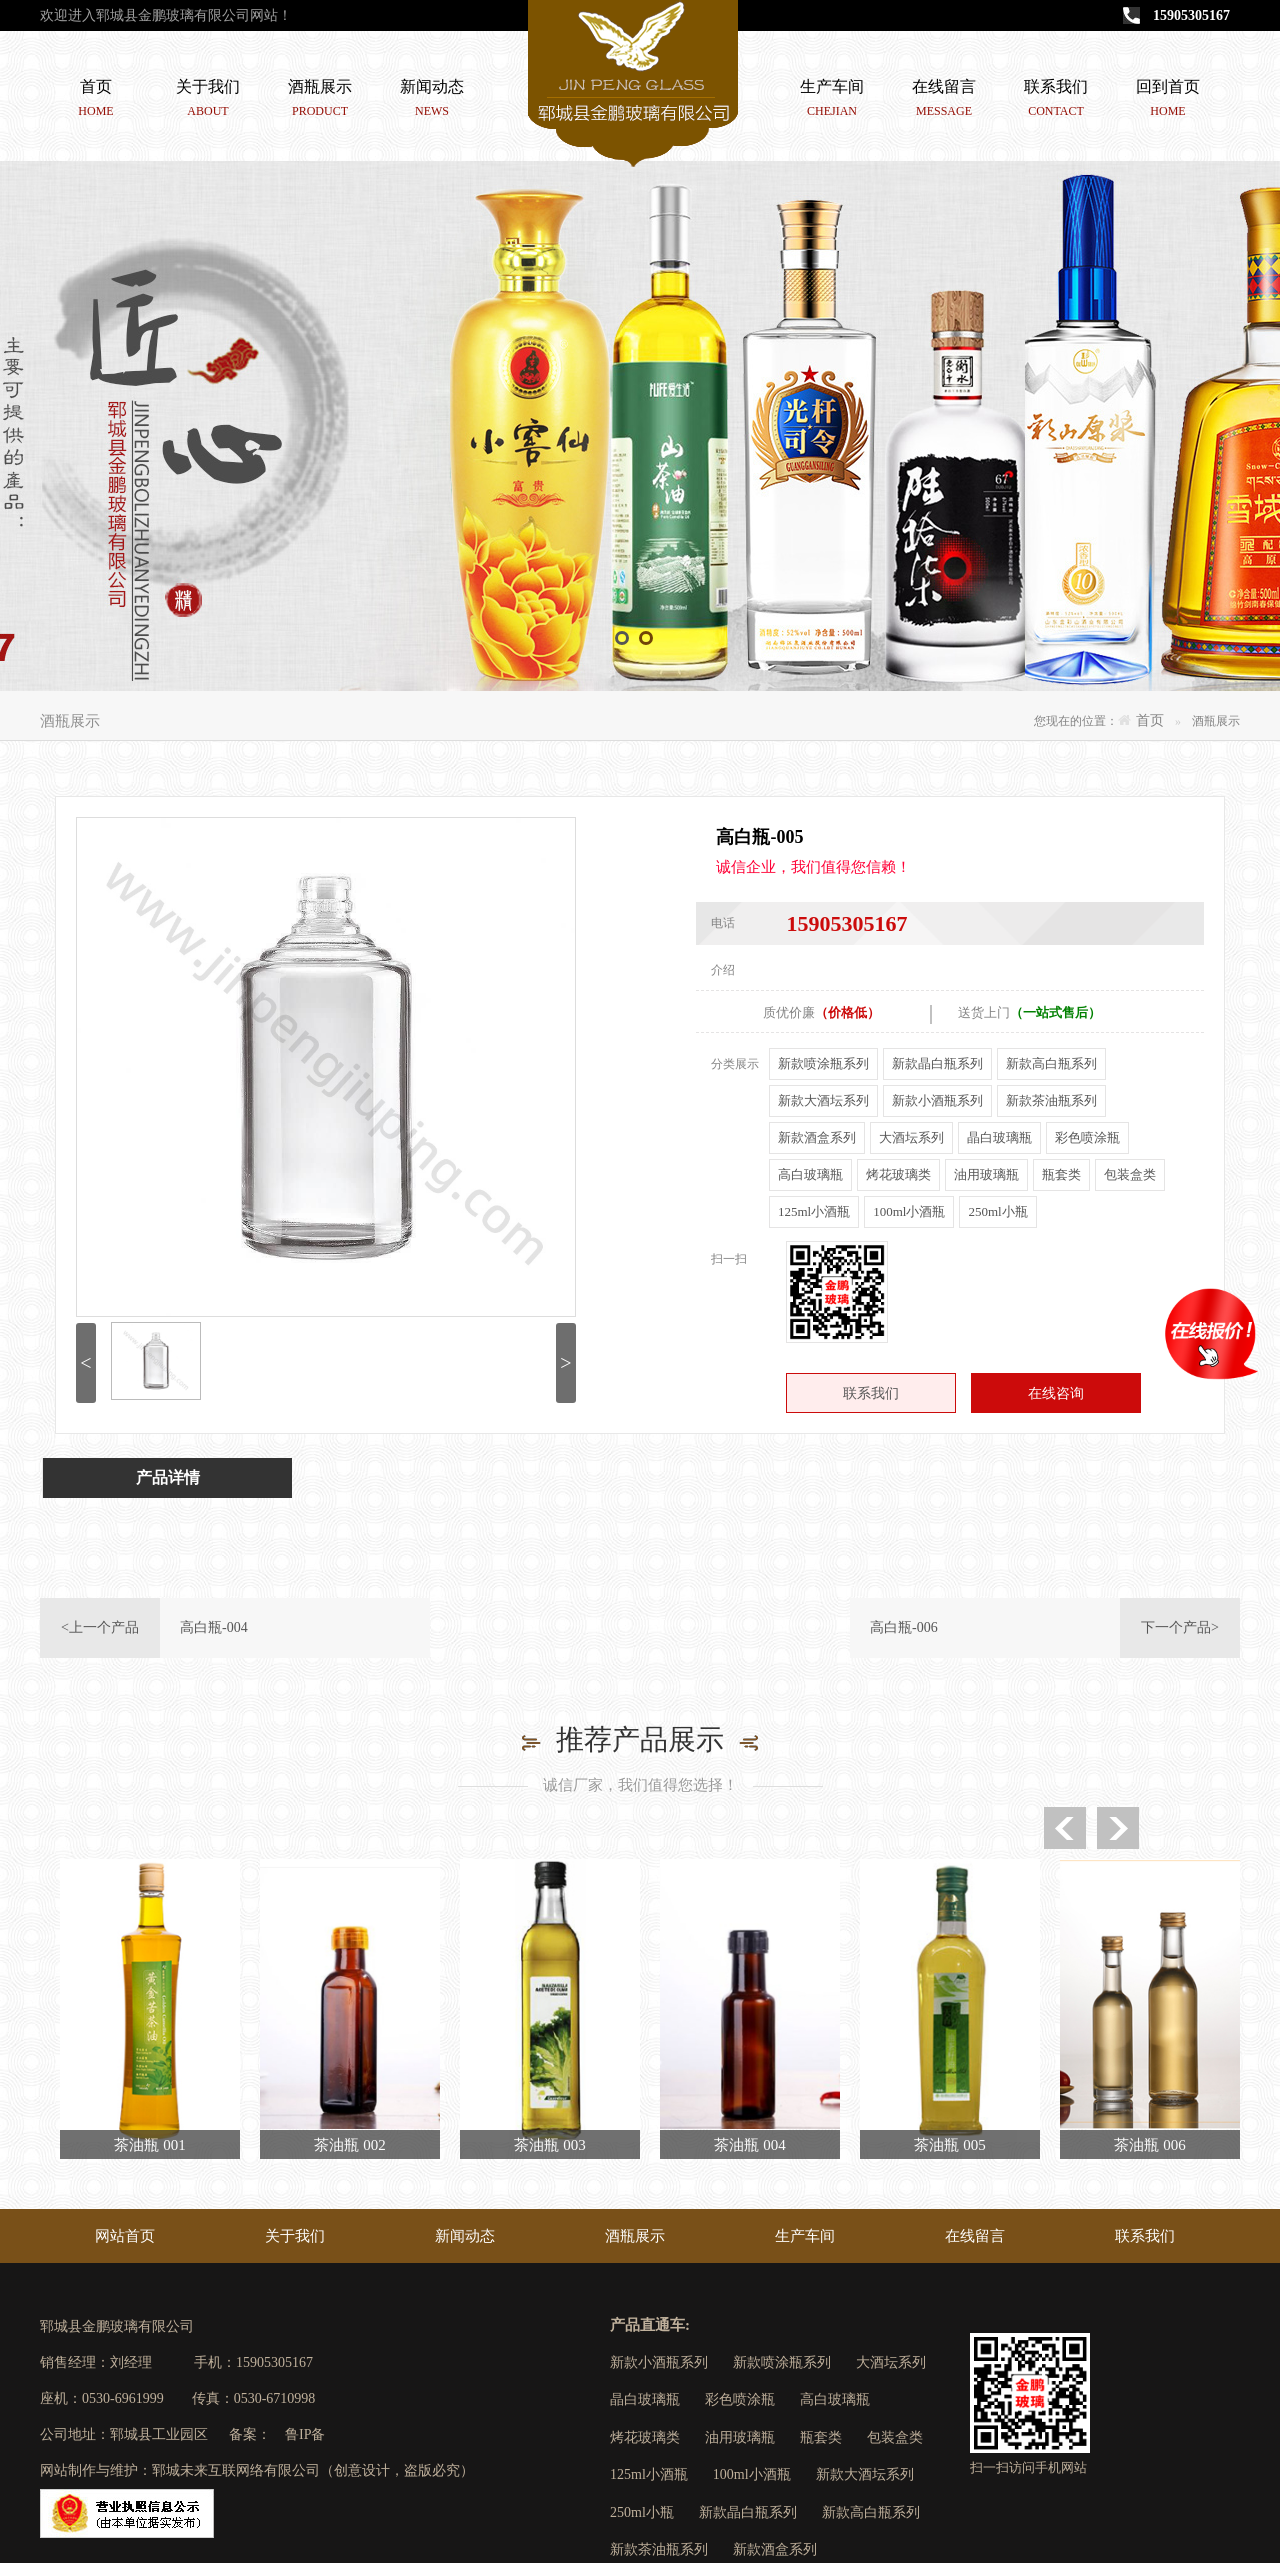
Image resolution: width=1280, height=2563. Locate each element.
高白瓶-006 (904, 1627)
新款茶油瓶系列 (1051, 1100)
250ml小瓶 (997, 1211)
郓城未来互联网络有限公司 (236, 2470)
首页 (96, 101)
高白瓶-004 (214, 1627)
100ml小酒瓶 (909, 1211)
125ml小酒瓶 (814, 1211)
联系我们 (1056, 101)
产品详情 (168, 1477)
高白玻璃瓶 (810, 1174)
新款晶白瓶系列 (937, 1063)
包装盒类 (1130, 1174)
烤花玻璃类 (898, 1174)
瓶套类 (1061, 1174)
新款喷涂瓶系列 (823, 1063)
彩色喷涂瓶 (1087, 1137)
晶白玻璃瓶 (999, 1137)
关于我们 (208, 101)
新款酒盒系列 (817, 1137)
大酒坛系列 (911, 1137)
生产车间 (832, 101)
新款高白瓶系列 (1051, 1063)
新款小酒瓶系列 (937, 1100)
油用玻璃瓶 (986, 1174)
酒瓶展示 (320, 101)
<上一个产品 (100, 1627)
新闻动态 (432, 101)
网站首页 (125, 2236)
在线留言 (944, 101)
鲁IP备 (305, 2434)
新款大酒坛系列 (823, 1100)
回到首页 (1168, 101)
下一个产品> (1180, 1627)
